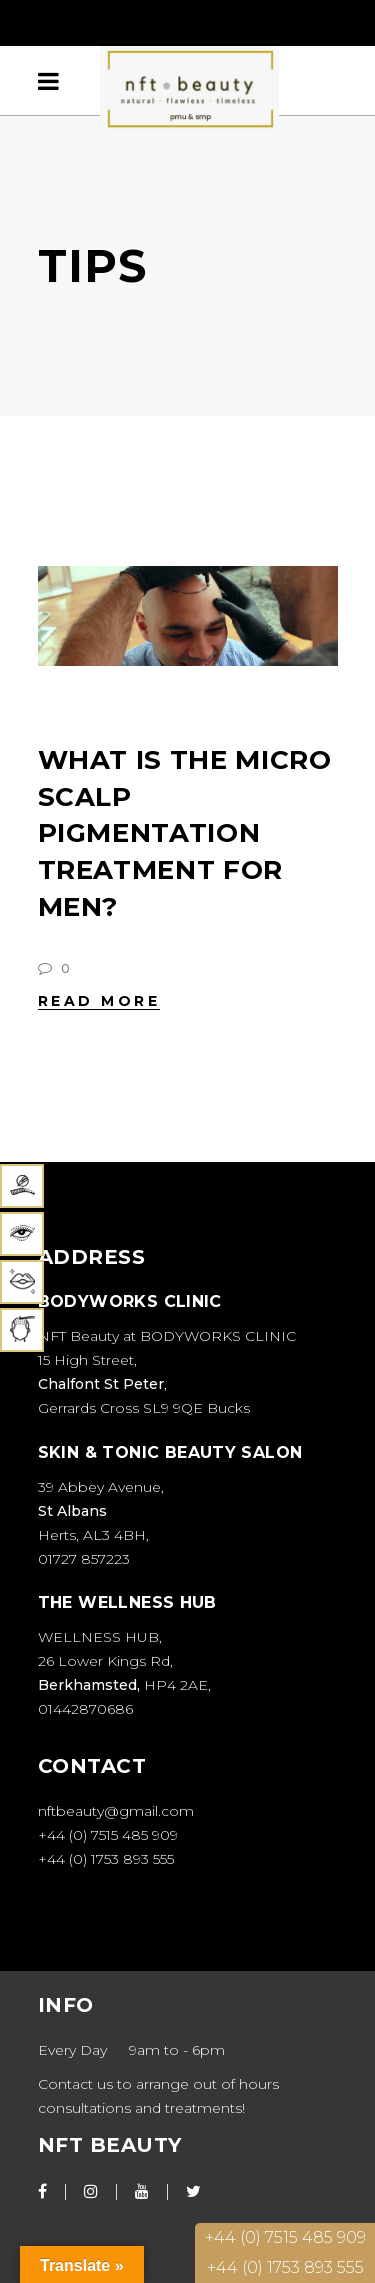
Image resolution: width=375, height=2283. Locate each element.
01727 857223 (84, 1559)
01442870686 (85, 1709)
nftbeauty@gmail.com (116, 1811)
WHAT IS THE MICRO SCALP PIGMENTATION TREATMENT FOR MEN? (185, 833)
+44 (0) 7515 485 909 (110, 1835)
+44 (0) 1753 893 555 (108, 1859)
